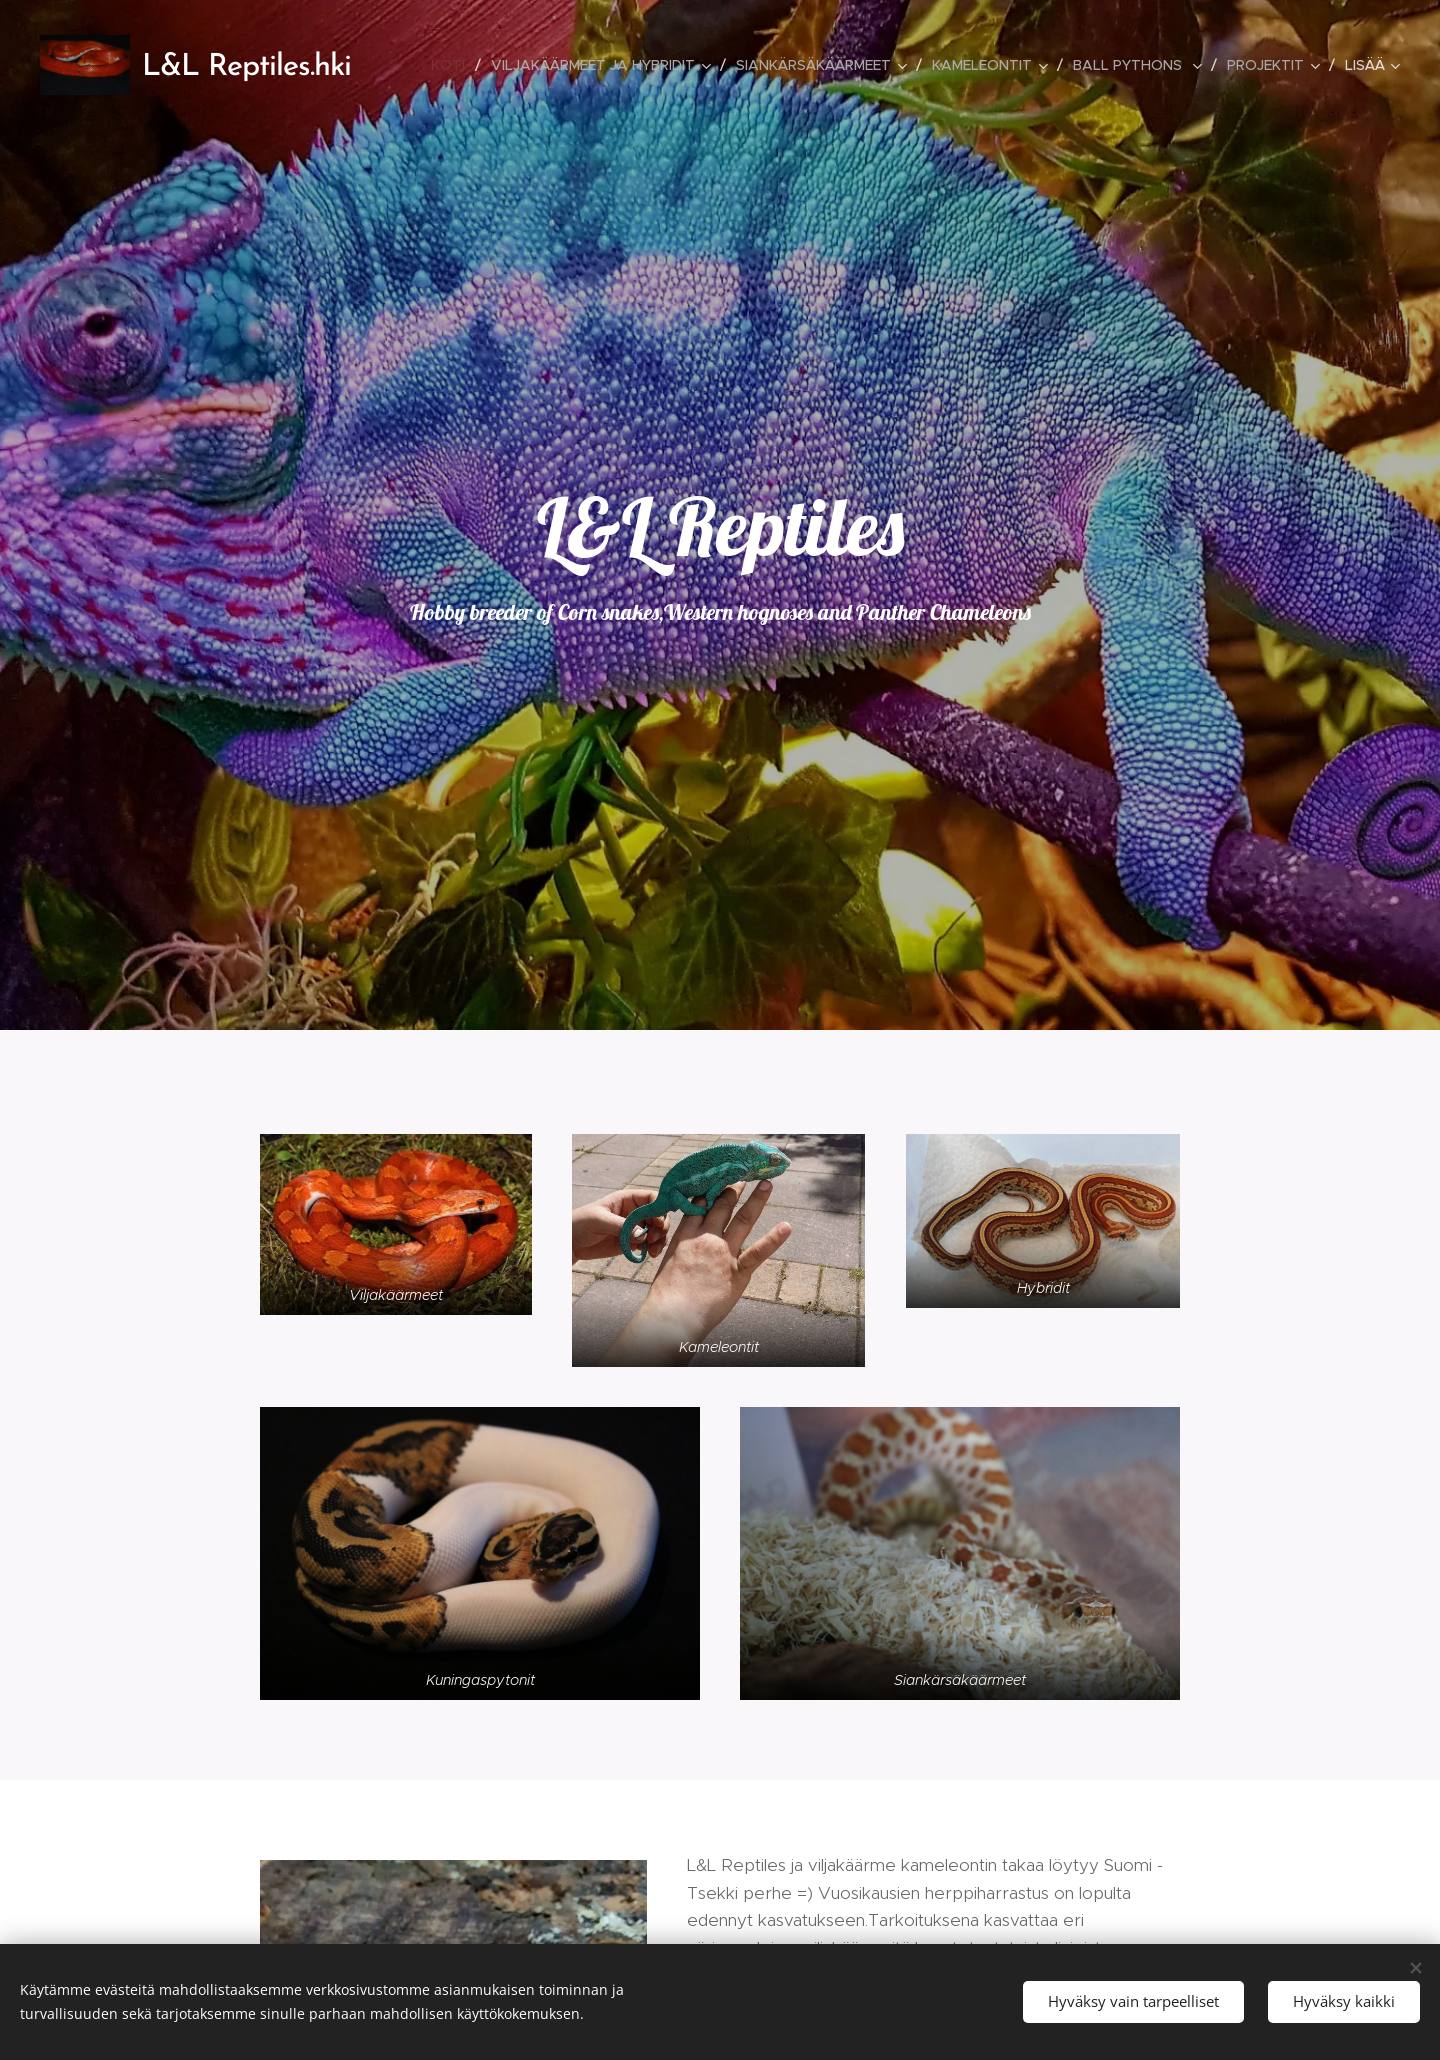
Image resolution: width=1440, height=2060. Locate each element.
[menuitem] (453, 65)
